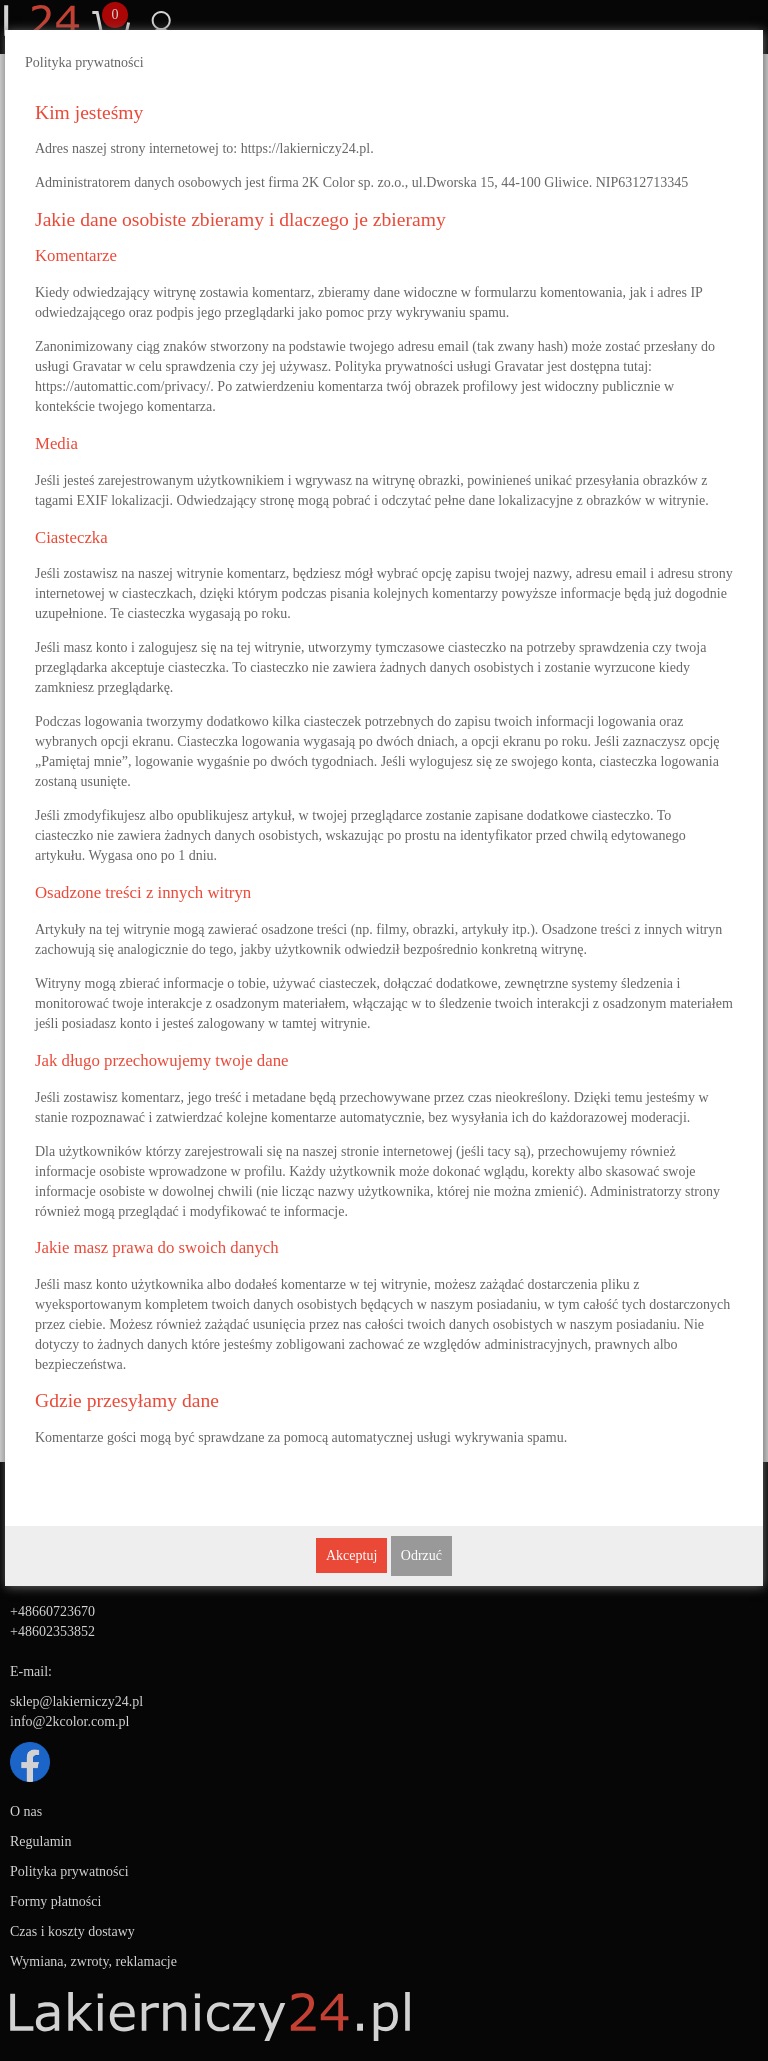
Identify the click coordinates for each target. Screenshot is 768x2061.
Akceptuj (351, 1555)
